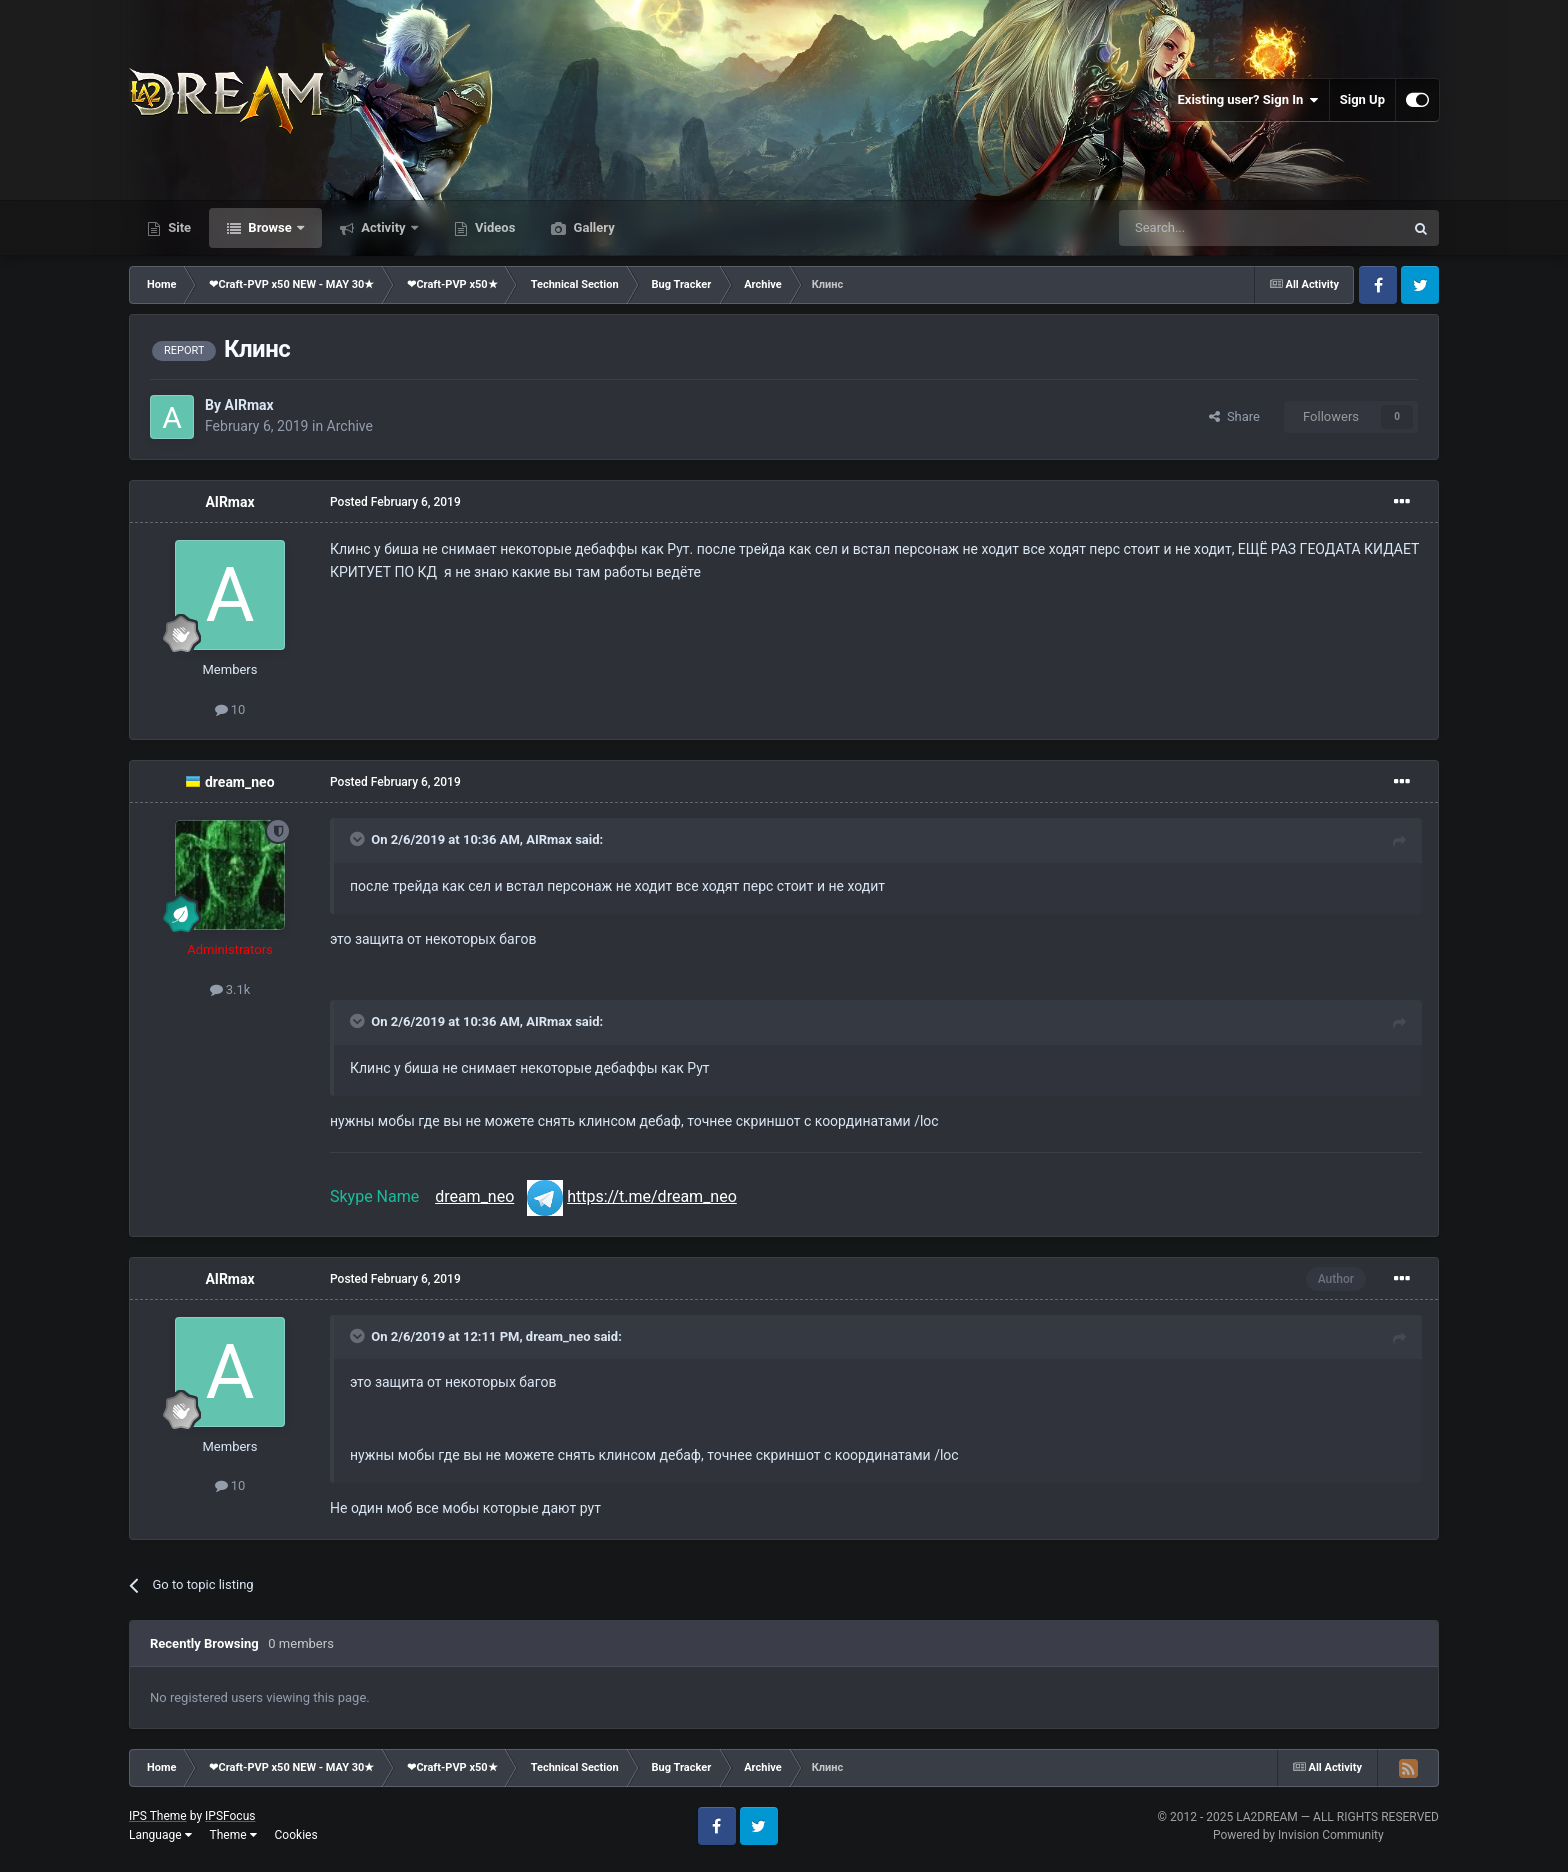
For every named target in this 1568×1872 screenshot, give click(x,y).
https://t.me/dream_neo (652, 1196)
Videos (494, 227)
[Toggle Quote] (359, 839)
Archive (350, 426)
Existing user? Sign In (1248, 100)
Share (1234, 416)
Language (160, 1835)
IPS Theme (158, 1816)
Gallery (592, 227)
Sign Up (1362, 99)
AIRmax (248, 405)
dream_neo (240, 782)
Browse (270, 227)
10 (230, 709)
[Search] (1214, 228)
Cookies (296, 1835)
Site (178, 227)
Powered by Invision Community (1298, 1835)
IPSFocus (230, 1816)
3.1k (230, 989)
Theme (233, 1835)
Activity (383, 227)
